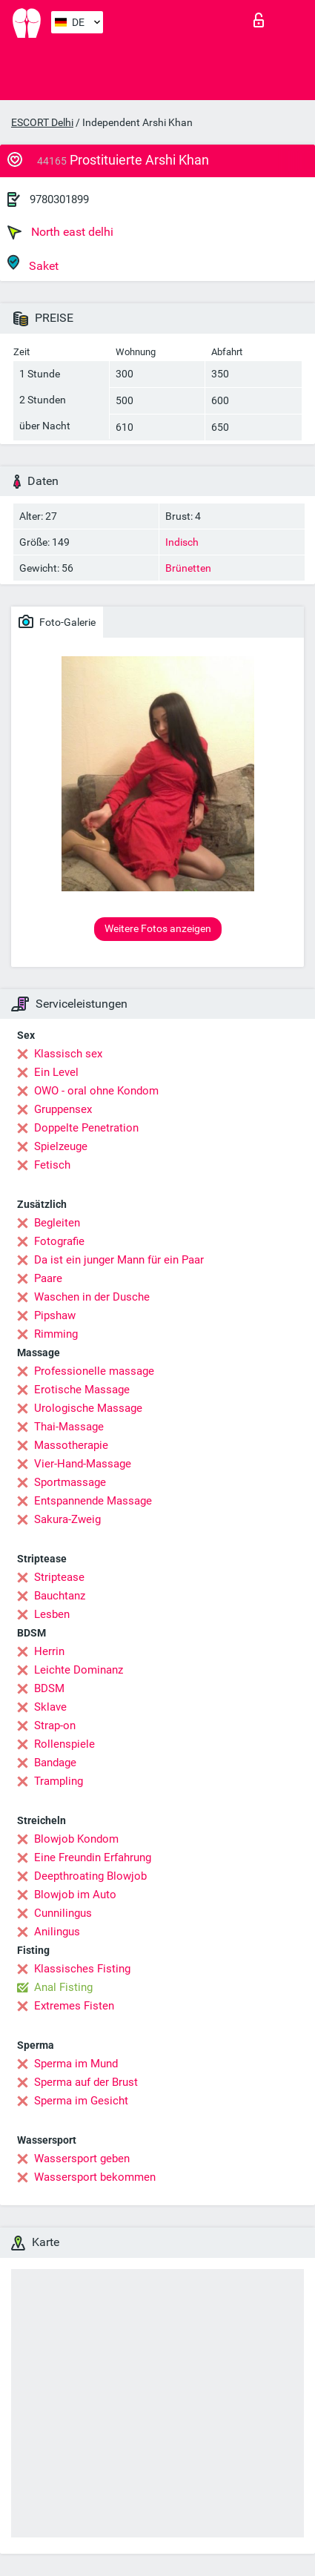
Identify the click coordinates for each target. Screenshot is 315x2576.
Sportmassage (70, 1482)
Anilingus (57, 1931)
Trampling (58, 1781)
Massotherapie (71, 1445)
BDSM (49, 1688)
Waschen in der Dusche (92, 1297)
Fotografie (59, 1241)
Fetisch (52, 1165)
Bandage (55, 1762)
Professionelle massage (94, 1371)
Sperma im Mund (76, 2063)
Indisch (182, 542)
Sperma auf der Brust (86, 2082)
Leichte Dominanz (78, 1670)
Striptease (59, 1577)
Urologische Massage (88, 1408)
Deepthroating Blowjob (90, 1876)
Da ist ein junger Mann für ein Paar (119, 1259)
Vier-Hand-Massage (82, 1463)
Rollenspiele (64, 1744)
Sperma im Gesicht (81, 2100)
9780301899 (59, 199)
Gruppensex (63, 1109)
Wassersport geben (82, 2158)
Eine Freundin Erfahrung (92, 1857)
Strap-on (55, 1725)
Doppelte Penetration (86, 1128)
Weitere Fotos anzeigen (158, 928)
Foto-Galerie (57, 621)
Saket (33, 263)
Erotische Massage (82, 1389)
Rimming (56, 1334)
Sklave (50, 1707)
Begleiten (57, 1222)
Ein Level (56, 1072)
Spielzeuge (60, 1146)
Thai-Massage (69, 1426)
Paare (48, 1278)
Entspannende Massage (93, 1500)
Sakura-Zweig (67, 1519)
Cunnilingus (63, 1913)
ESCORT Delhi (42, 122)
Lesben (52, 1614)
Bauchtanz (59, 1595)
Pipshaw (55, 1315)
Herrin (49, 1651)
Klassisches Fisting (82, 1968)
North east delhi (60, 232)
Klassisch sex (68, 1053)
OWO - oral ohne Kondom (96, 1090)
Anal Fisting (63, 1987)
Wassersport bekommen (95, 2177)
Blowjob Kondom (76, 1839)
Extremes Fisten (74, 2005)
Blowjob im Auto (75, 1894)
